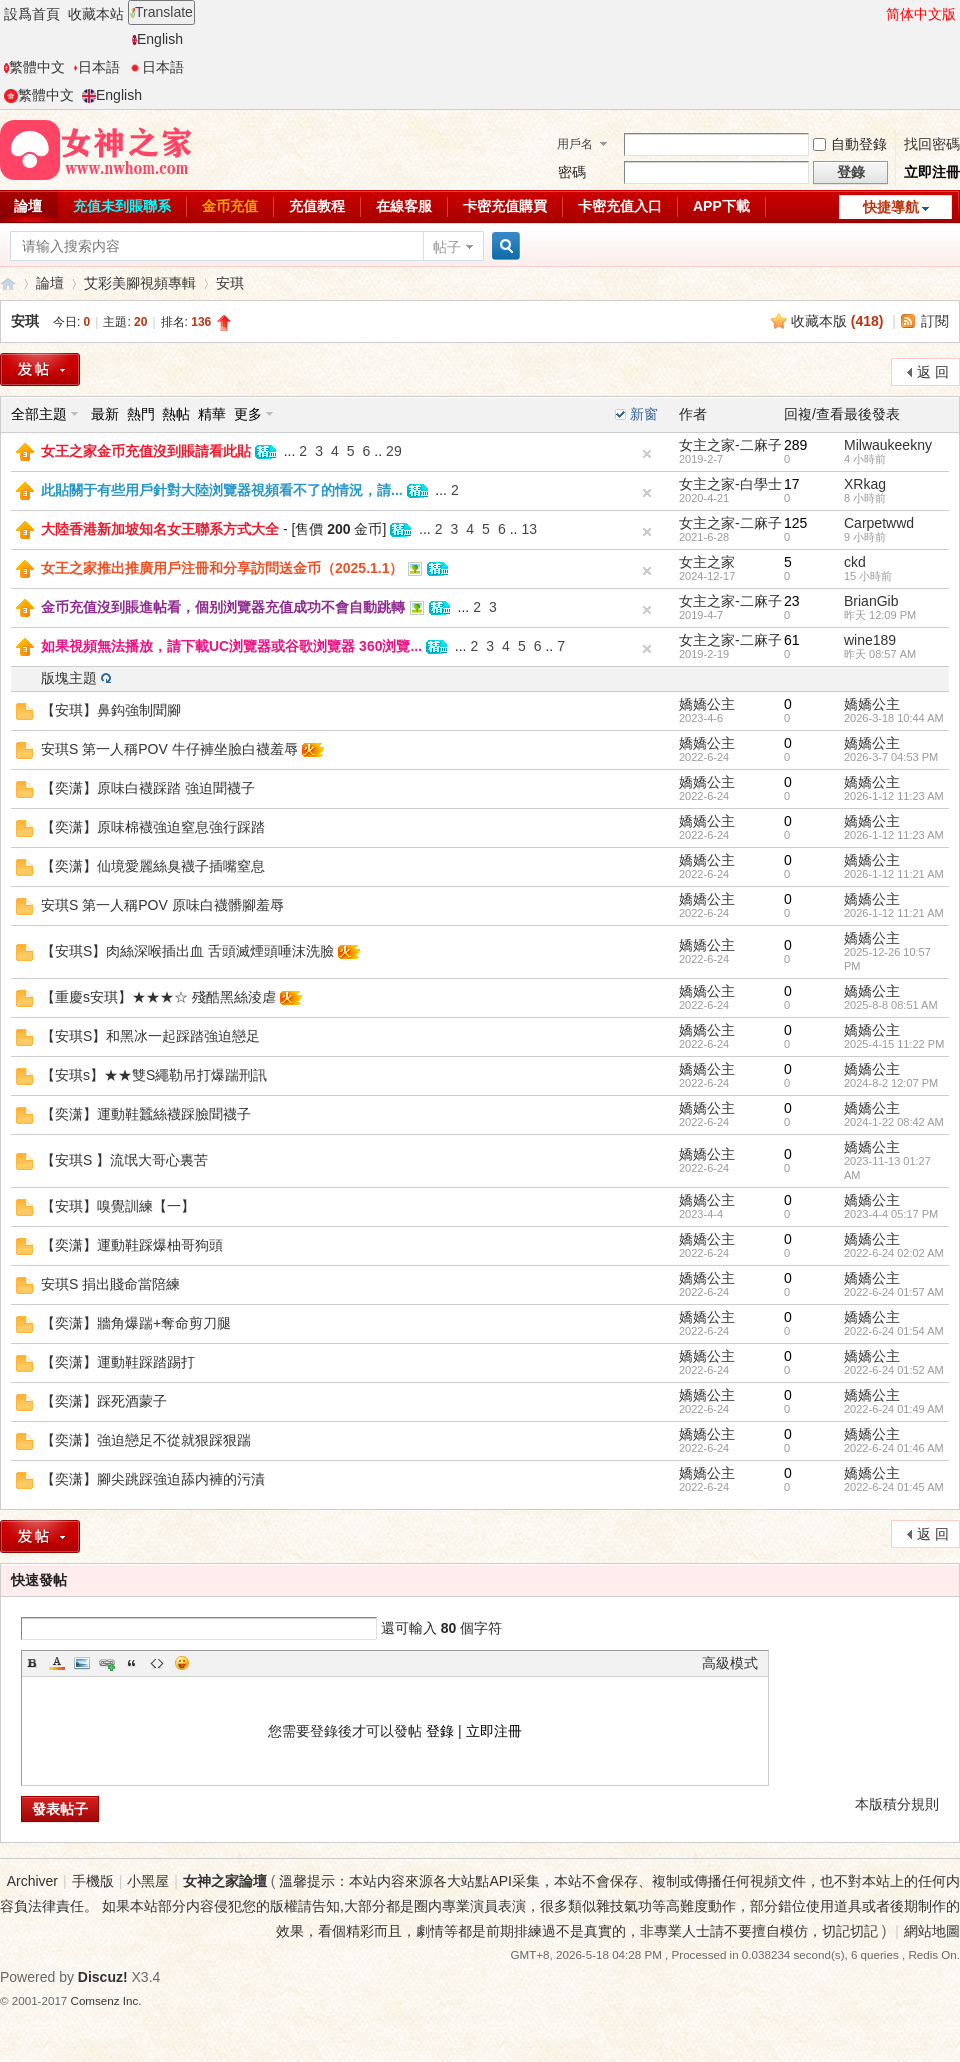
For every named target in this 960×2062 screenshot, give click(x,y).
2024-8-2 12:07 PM (891, 1083)
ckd (855, 562)
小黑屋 (148, 1881)
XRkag (865, 484)
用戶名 (575, 144)
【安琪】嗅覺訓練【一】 (118, 1206)
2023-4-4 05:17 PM (891, 1214)
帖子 (447, 247)
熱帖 (176, 414)
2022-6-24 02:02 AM (894, 1253)
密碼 (572, 172)
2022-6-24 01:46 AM (894, 1448)
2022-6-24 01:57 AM (894, 1292)
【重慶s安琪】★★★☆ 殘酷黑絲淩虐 (158, 997)
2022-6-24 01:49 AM (894, 1409)
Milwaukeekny (888, 445)
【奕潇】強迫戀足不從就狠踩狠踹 (146, 1440)
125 (795, 523)
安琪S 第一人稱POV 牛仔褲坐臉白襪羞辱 (169, 749)
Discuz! (103, 1977)
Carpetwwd (879, 523)
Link (107, 1663)
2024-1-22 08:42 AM (894, 1122)
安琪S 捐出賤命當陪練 (110, 1284)
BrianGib (871, 601)
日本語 (96, 67)
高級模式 (730, 1663)
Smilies (182, 1663)
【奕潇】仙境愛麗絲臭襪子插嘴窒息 (153, 866)
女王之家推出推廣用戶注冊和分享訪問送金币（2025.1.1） (222, 568)
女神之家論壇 (8, 283)
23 (792, 601)
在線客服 (404, 206)
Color (57, 1663)
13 (529, 529)
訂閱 (935, 321)
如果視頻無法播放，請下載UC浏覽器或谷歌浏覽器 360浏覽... (231, 646)
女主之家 (707, 562)
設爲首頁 (32, 14)
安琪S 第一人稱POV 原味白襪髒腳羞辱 (162, 905)
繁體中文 (34, 67)
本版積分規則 (897, 1804)
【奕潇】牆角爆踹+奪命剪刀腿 (136, 1323)
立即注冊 (932, 172)
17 (792, 484)
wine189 (870, 640)
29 (394, 451)
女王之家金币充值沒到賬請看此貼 (146, 451)
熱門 (141, 414)
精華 (212, 414)
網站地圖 (932, 1931)
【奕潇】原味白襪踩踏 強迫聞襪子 (148, 788)
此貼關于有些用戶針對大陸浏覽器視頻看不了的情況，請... (222, 490)
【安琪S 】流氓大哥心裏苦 (124, 1160)
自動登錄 (850, 144)
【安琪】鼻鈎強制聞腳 (111, 710)
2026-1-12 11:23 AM (894, 796)
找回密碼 (932, 144)
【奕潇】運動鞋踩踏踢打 (118, 1362)
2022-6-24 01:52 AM (894, 1370)
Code (157, 1663)
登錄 (440, 1731)
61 (792, 640)
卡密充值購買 (505, 206)
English (157, 39)
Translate (161, 12)
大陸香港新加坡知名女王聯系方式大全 (160, 529)
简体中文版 (921, 14)
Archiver (32, 1881)
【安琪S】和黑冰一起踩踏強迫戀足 (150, 1036)
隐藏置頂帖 (647, 454)
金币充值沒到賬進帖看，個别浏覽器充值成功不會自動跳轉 (223, 607)
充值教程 (317, 206)
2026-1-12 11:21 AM (894, 874)
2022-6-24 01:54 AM (894, 1331)
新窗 (644, 414)
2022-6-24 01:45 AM (894, 1487)
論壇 (50, 283)
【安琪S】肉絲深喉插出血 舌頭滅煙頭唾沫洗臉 (187, 951)
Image (82, 1663)
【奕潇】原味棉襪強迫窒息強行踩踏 (153, 827)
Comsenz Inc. (106, 2000)
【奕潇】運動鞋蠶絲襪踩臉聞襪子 (146, 1114)
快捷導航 (891, 207)
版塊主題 (69, 678)
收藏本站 (96, 14)
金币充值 (230, 206)
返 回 (933, 372)
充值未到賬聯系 (122, 206)
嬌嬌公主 (707, 704)
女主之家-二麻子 (730, 445)
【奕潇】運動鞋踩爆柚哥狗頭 (132, 1245)
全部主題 (39, 414)
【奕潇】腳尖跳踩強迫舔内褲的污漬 (153, 1479)
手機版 (93, 1881)
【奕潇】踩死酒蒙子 (104, 1401)
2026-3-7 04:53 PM (891, 757)
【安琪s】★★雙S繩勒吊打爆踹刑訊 (154, 1075)
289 (795, 445)
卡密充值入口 (620, 206)
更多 (248, 414)
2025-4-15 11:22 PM (894, 1044)
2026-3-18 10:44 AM (894, 718)
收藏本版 (837, 321)
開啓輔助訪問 (877, 14)
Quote (132, 1663)
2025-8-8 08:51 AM (891, 1005)
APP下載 (721, 206)
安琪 (230, 283)
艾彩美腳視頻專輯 (140, 283)
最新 (105, 414)
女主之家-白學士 (730, 484)
